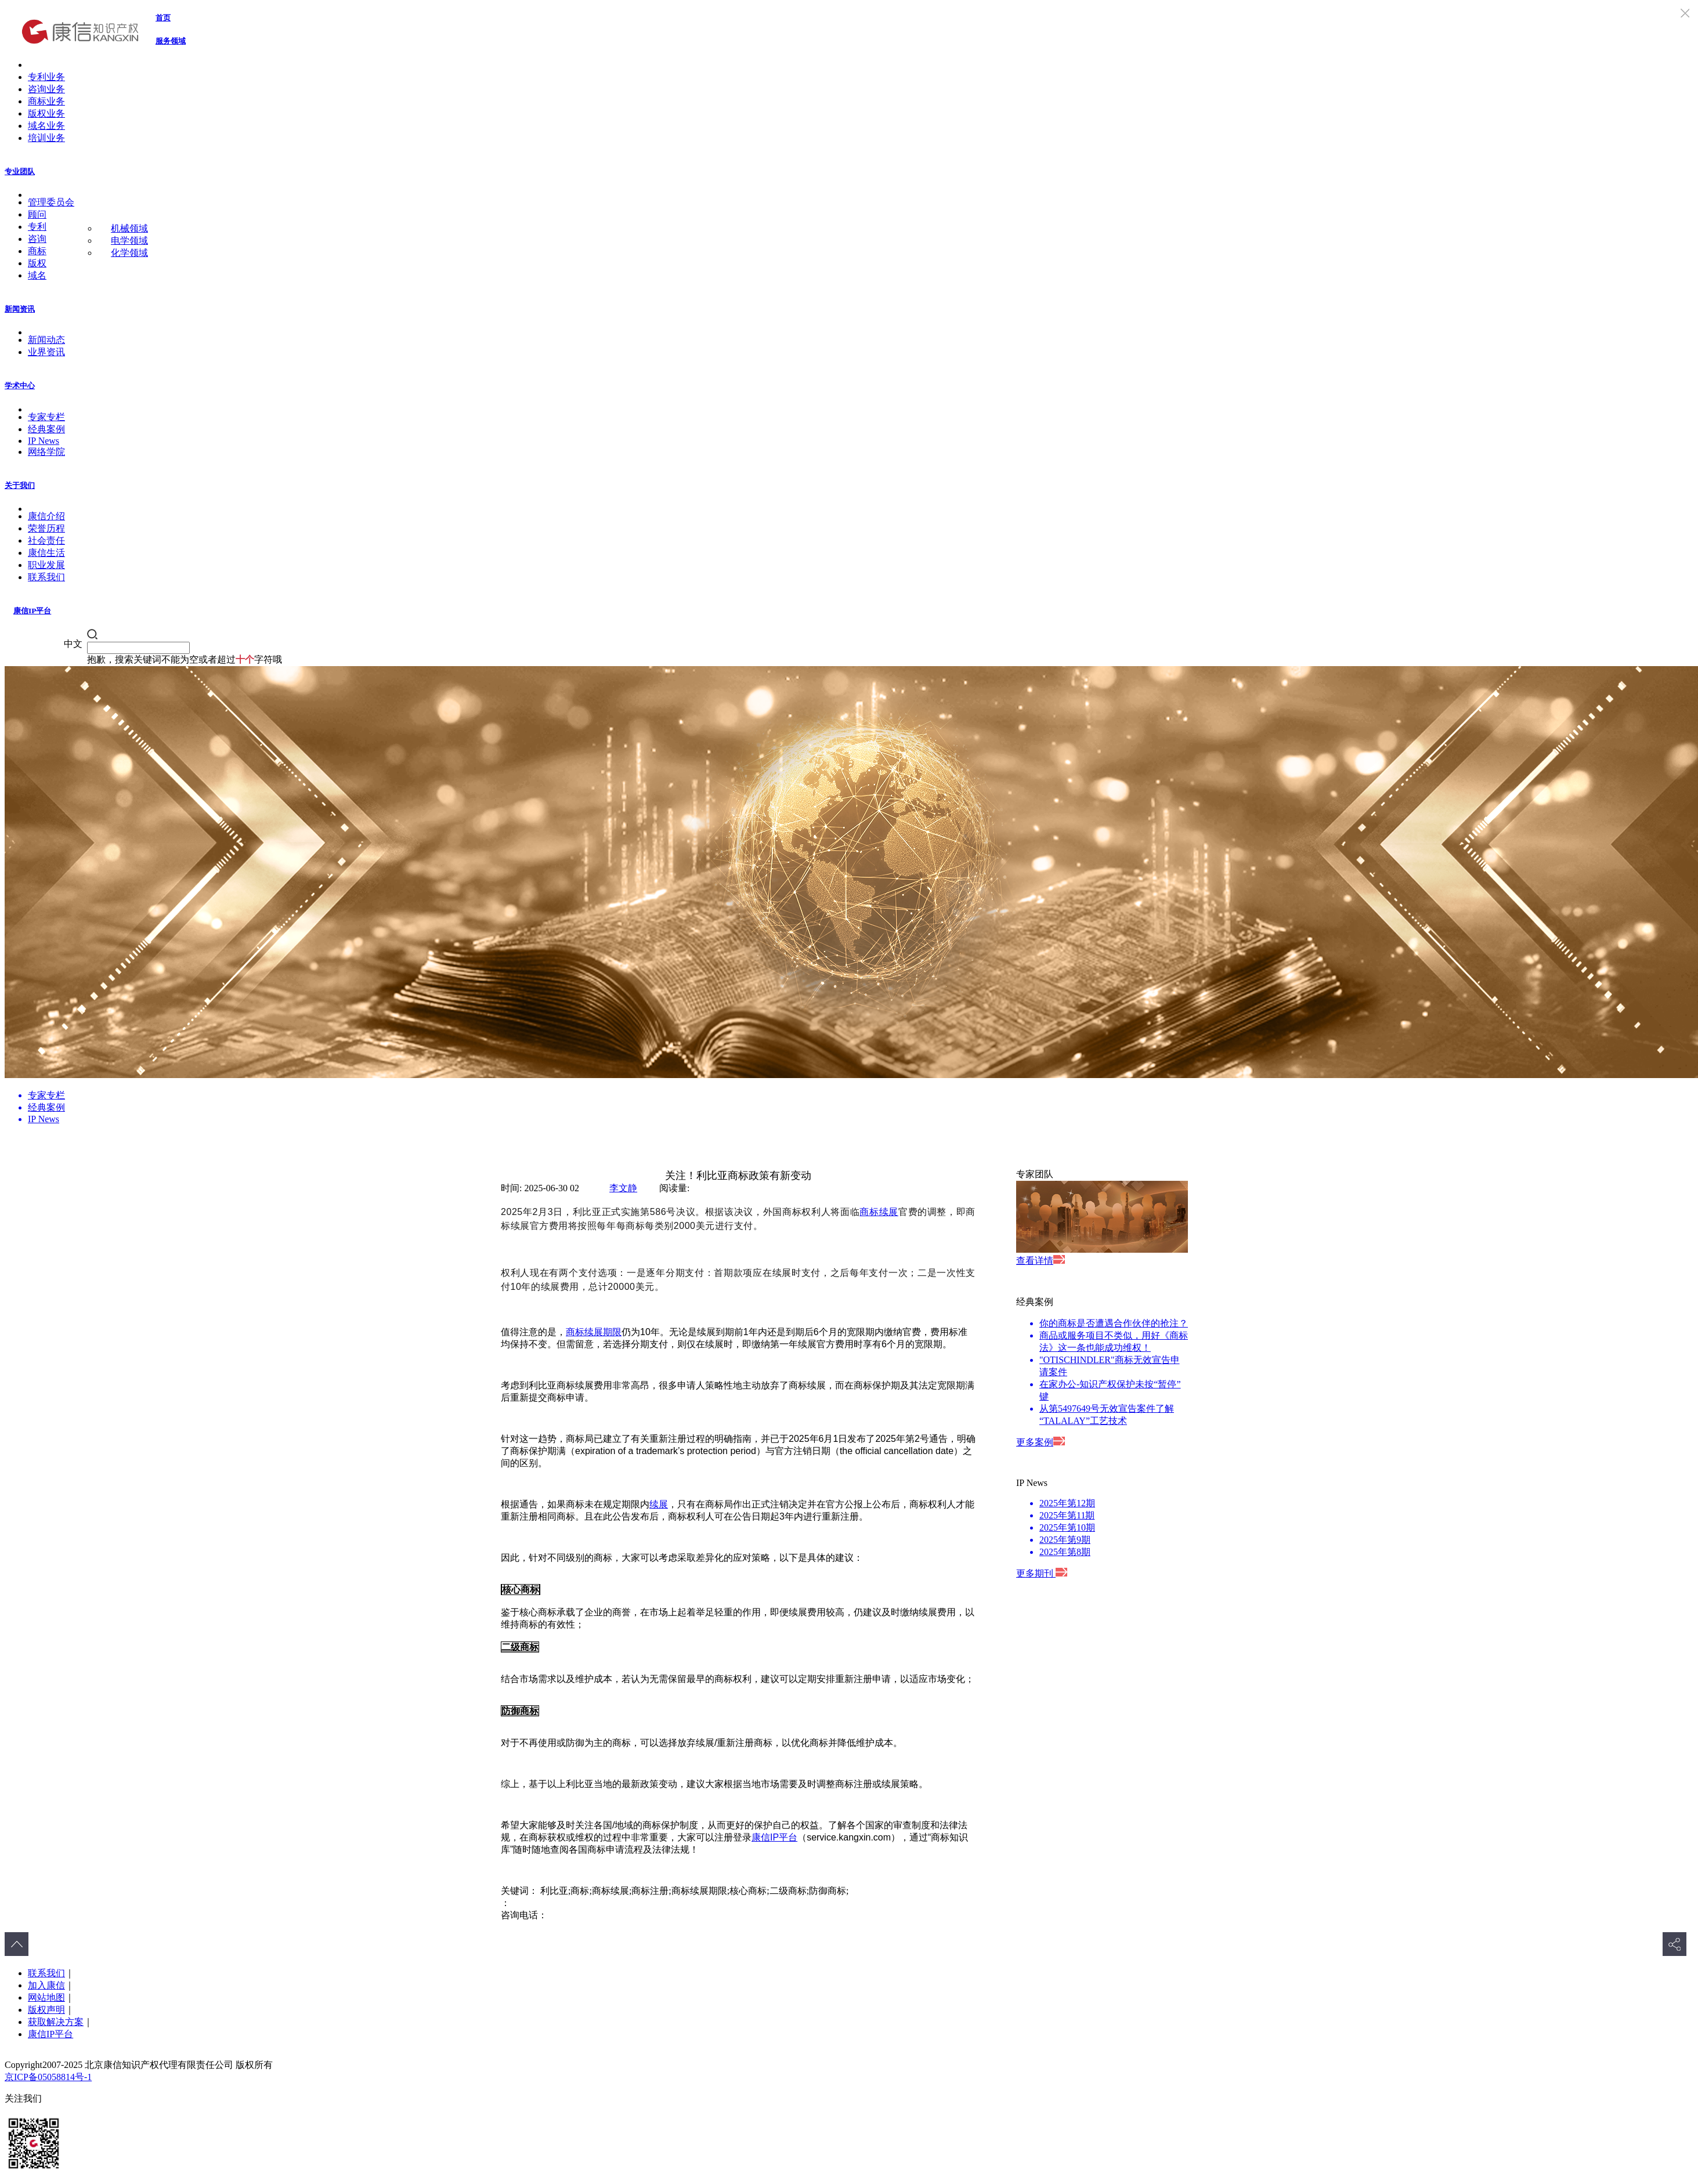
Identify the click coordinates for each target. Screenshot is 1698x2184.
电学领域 (129, 240)
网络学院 (46, 452)
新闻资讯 (20, 309)
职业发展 (46, 565)
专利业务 (46, 77)
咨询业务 (46, 89)
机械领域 (129, 228)
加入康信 (46, 1985)
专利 (37, 227)
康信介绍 (46, 516)
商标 (37, 251)
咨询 (37, 239)
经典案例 (46, 429)
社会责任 (46, 540)
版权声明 (46, 2010)
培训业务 (46, 138)
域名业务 (46, 126)
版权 (37, 263)
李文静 (623, 1188)
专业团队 (20, 171)
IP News (43, 441)
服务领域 (171, 41)
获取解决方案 (56, 2022)
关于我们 (20, 485)
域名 (37, 275)
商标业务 (46, 101)
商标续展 (878, 1212)
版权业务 (46, 113)
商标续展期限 (594, 1332)
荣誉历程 (46, 528)
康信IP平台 (32, 610)
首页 (163, 17)
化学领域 (129, 253)
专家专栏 (46, 417)
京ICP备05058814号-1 (48, 2077)
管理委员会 (51, 202)
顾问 (37, 214)
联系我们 (46, 577)
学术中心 (20, 385)
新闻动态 (46, 340)
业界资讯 (46, 352)
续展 (658, 1504)
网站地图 (46, 1997)
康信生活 (46, 553)
